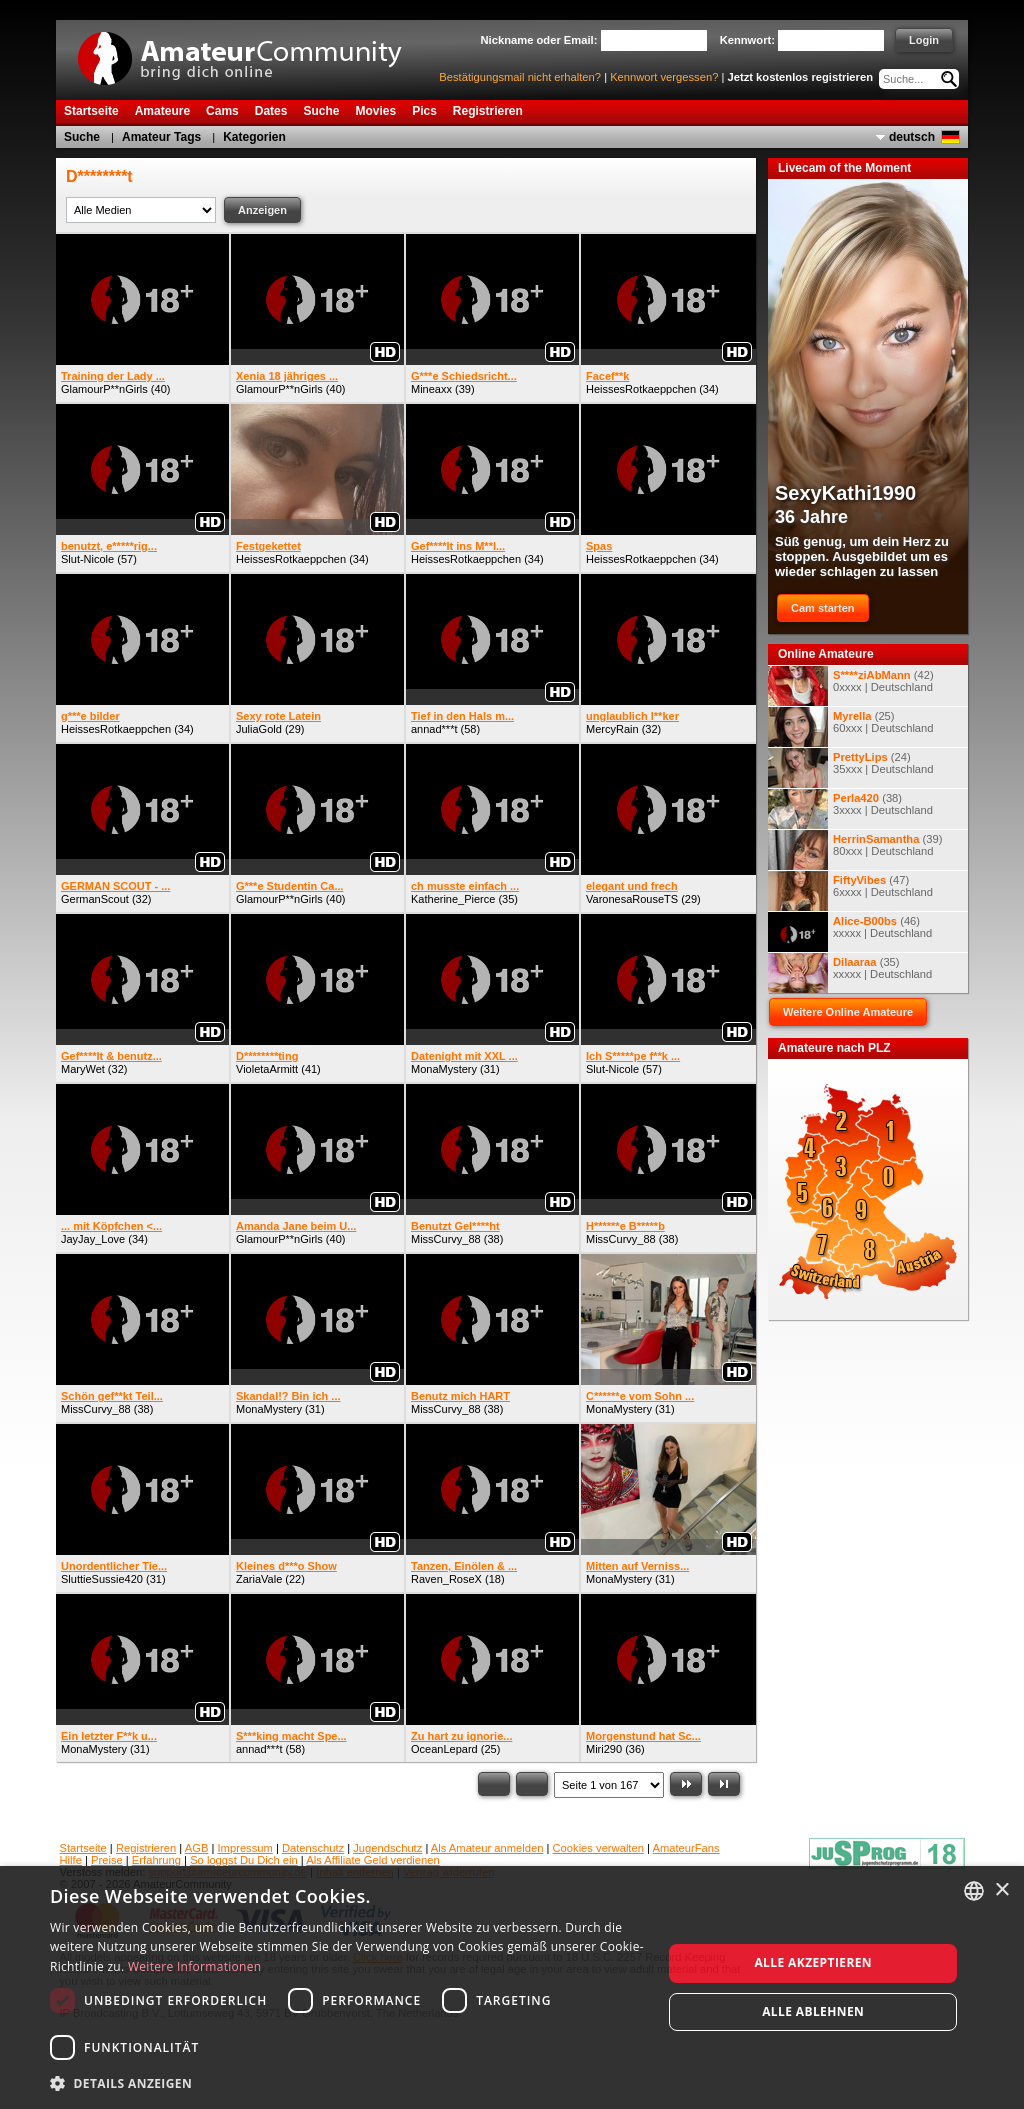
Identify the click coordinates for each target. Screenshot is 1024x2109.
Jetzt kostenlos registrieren (801, 77)
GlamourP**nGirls (104, 389)
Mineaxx (431, 389)
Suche (82, 137)
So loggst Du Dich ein (244, 1860)
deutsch (912, 137)
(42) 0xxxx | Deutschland (851, 686)
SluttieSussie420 (102, 1579)
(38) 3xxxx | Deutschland (850, 809)
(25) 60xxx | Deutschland (851, 727)
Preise (107, 1860)
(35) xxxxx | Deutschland (850, 973)
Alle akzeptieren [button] (813, 1962)
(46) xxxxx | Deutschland (850, 932)
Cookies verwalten (598, 1848)
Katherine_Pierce (453, 899)
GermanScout (95, 899)
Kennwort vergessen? (664, 77)
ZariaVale (259, 1579)
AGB (197, 1848)
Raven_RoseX (446, 1579)
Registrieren (146, 1848)
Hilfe (71, 1860)
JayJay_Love (93, 1239)
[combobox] (974, 1891)
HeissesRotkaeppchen (641, 389)
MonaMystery (444, 1069)
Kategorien (254, 137)
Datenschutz (313, 1848)
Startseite (83, 1848)
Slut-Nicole (87, 559)
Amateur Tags (161, 137)
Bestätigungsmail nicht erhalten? (520, 77)
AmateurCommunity (251, 51)
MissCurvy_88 (446, 1239)
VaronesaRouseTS (632, 899)
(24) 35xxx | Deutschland (851, 768)
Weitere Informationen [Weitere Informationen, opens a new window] (195, 1966)
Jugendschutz (387, 1848)
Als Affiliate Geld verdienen (373, 1860)
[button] (347, 2082)
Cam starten (823, 608)
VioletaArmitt (267, 1069)
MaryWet (83, 1069)
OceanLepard (444, 1749)
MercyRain (612, 729)
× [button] (1001, 1890)
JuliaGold (259, 729)
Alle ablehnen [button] (813, 2011)
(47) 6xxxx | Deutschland (850, 891)
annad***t (434, 729)
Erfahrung (156, 1860)
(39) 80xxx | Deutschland (855, 850)
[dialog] (512, 1987)
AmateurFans (685, 1848)
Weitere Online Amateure (848, 1012)
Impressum (245, 1848)
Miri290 (604, 1749)
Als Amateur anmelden (487, 1848)
